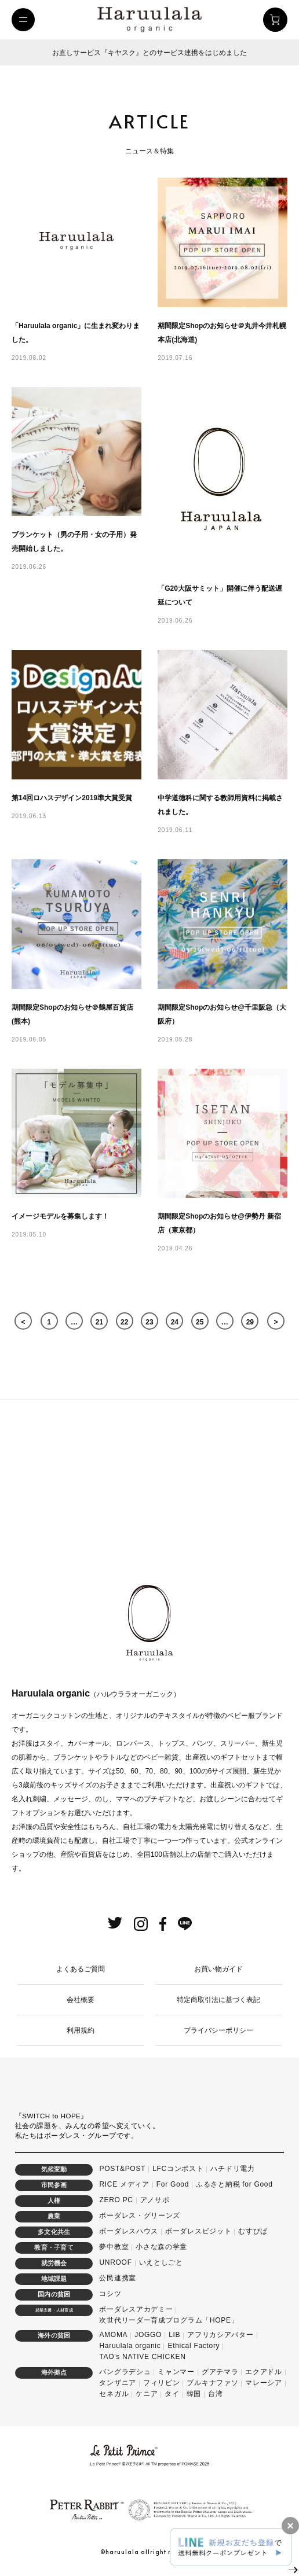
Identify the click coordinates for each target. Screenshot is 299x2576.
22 (124, 1322)
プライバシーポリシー (218, 2030)
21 (99, 1322)
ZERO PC (116, 2200)
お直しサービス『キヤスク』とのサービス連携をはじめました (149, 53)
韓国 (194, 2394)
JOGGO (148, 2335)
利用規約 (80, 2030)
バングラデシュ (125, 2372)
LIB (174, 2335)
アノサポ (155, 2200)
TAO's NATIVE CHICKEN (142, 2357)
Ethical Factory (193, 2346)
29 (250, 1322)
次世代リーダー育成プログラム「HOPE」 (168, 2320)
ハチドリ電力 (232, 2169)
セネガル (114, 2394)
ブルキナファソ (212, 2383)
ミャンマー (176, 2372)
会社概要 (80, 1999)
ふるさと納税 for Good (234, 2184)
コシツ (110, 2294)
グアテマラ (220, 2372)
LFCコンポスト (177, 2169)
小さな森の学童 (161, 2247)
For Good (172, 2184)
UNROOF (115, 2262)
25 (199, 1322)
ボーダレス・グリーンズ (139, 2215)
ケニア (147, 2394)
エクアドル (263, 2372)
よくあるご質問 (80, 1969)
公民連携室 (117, 2278)
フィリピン (161, 2383)
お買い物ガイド (218, 1969)
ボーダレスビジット (198, 2231)
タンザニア (117, 2383)
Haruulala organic (130, 2346)
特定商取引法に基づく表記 (218, 1999)
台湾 (215, 2394)
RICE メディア (124, 2184)
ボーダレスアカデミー (136, 2309)
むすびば (253, 2231)
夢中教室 (114, 2247)
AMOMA (113, 2335)
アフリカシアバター (220, 2335)
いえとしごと (161, 2262)
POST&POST (122, 2169)
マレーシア (263, 2383)
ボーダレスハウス (128, 2231)
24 (174, 1322)
